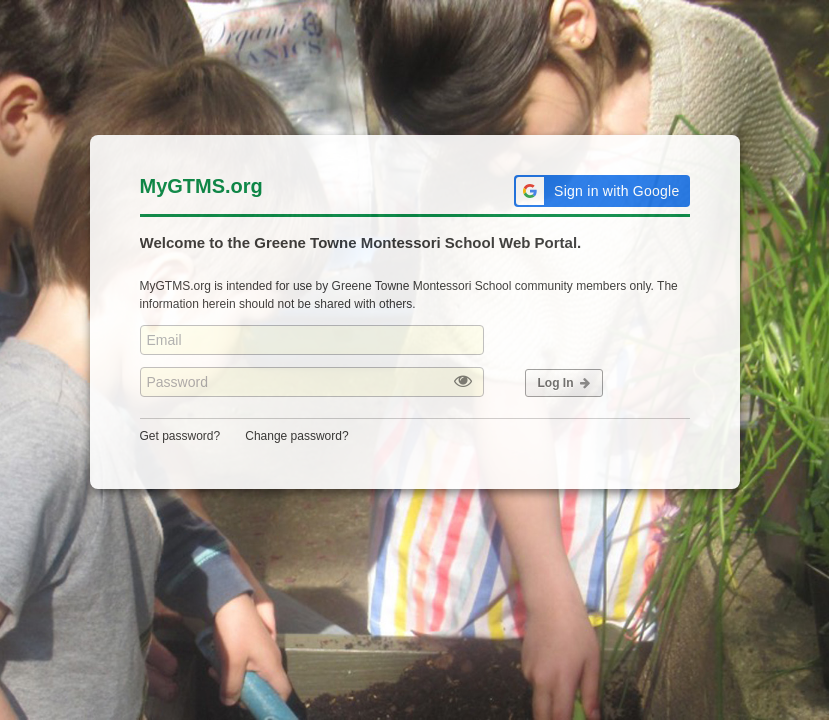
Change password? (296, 436)
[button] (601, 191)
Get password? (180, 436)
